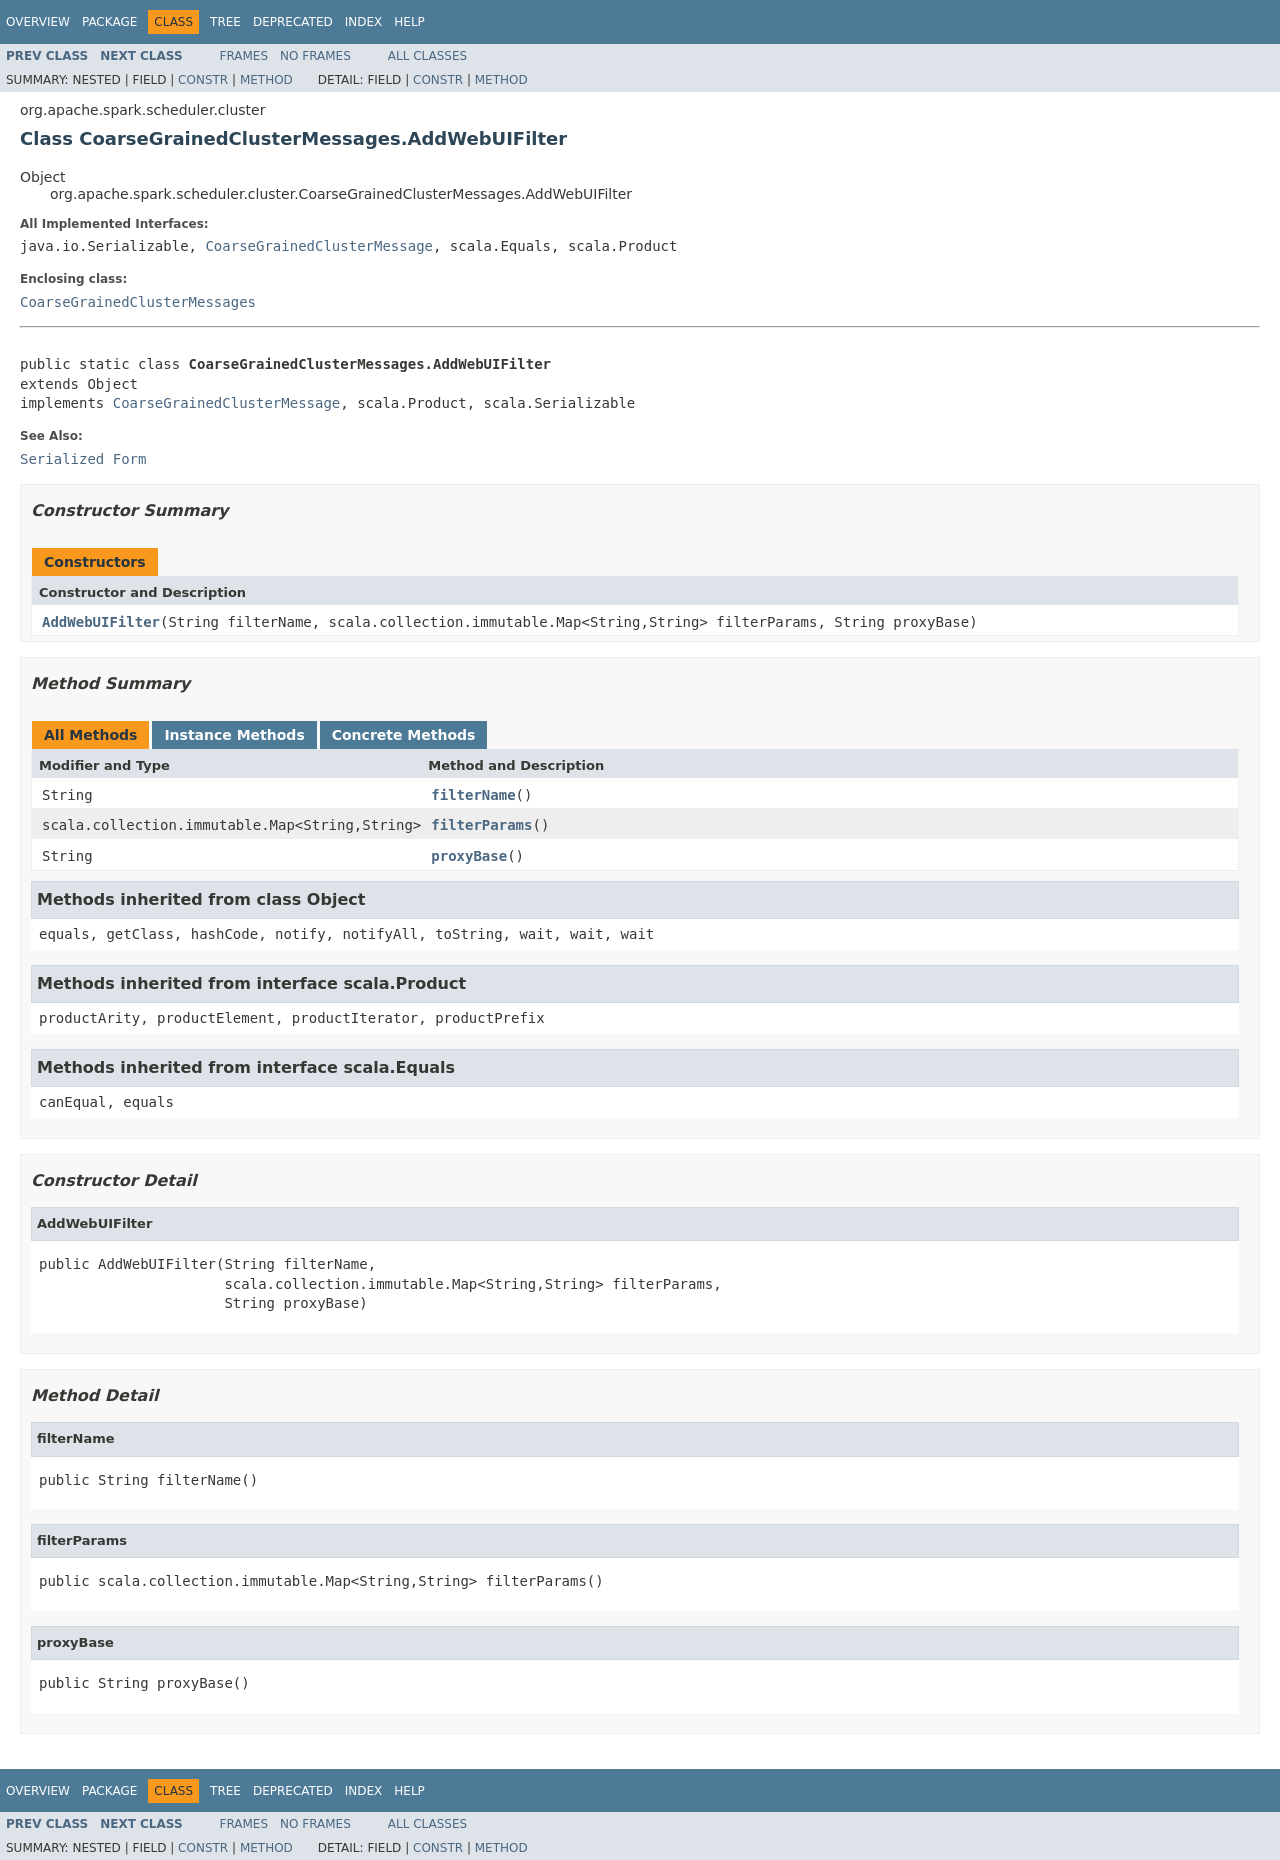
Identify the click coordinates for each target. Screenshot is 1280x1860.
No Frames (315, 56)
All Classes (427, 56)
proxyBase (469, 856)
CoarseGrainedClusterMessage (319, 246)
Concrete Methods (404, 735)
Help (409, 22)
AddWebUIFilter (101, 622)
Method (266, 80)
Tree (225, 22)
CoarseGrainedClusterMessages (138, 302)
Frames (244, 56)
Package (109, 22)
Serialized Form (83, 459)
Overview (38, 22)
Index (364, 22)
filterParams (481, 825)
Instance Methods (234, 735)
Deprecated (293, 22)
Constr (203, 80)
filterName (473, 795)
